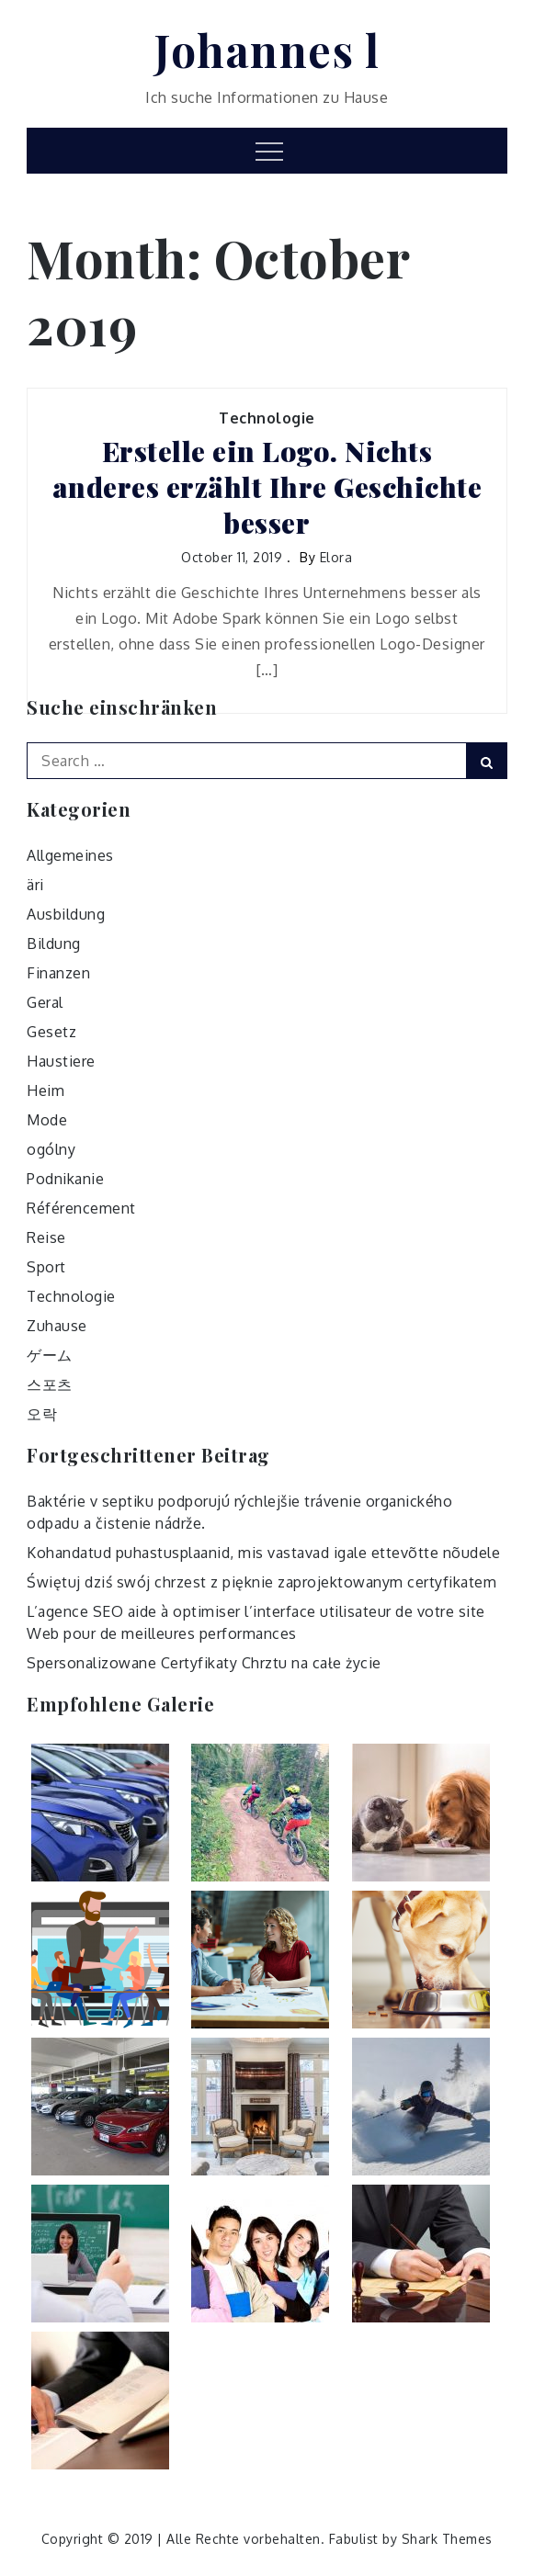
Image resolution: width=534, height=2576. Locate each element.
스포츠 (50, 1384)
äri (35, 885)
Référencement (81, 1208)
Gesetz (51, 1031)
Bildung (54, 943)
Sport (46, 1267)
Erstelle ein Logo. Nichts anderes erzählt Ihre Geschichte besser (267, 487)
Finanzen (58, 973)
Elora (336, 557)
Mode (47, 1120)
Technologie (267, 418)
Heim (45, 1090)
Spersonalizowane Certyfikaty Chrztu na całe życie (204, 1663)
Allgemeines (70, 855)
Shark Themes (447, 2539)
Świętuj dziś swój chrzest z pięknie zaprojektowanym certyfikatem (261, 1582)
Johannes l (266, 49)
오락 (42, 1414)
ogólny (51, 1149)
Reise (46, 1237)
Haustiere (61, 1061)
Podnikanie (65, 1178)
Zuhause (57, 1325)
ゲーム (50, 1355)
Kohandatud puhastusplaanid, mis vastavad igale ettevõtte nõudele (263, 1552)
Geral (45, 1002)
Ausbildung (66, 914)
